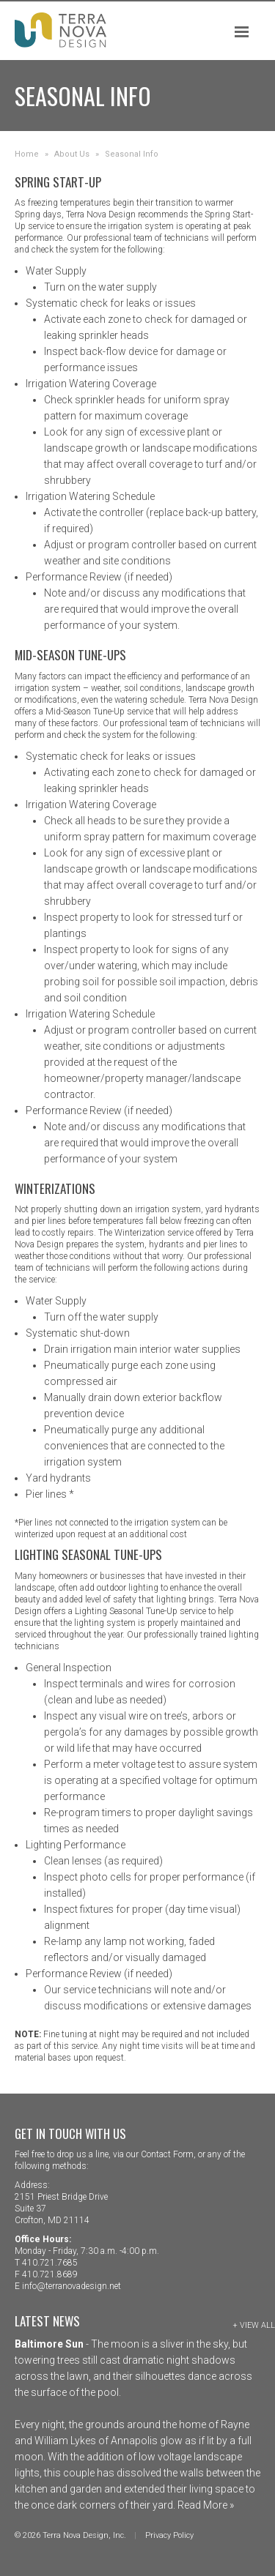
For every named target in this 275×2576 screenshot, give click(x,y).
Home (27, 154)
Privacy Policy (169, 2535)
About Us (71, 154)
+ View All (253, 2325)
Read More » (204, 2505)
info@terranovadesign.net (71, 2286)
